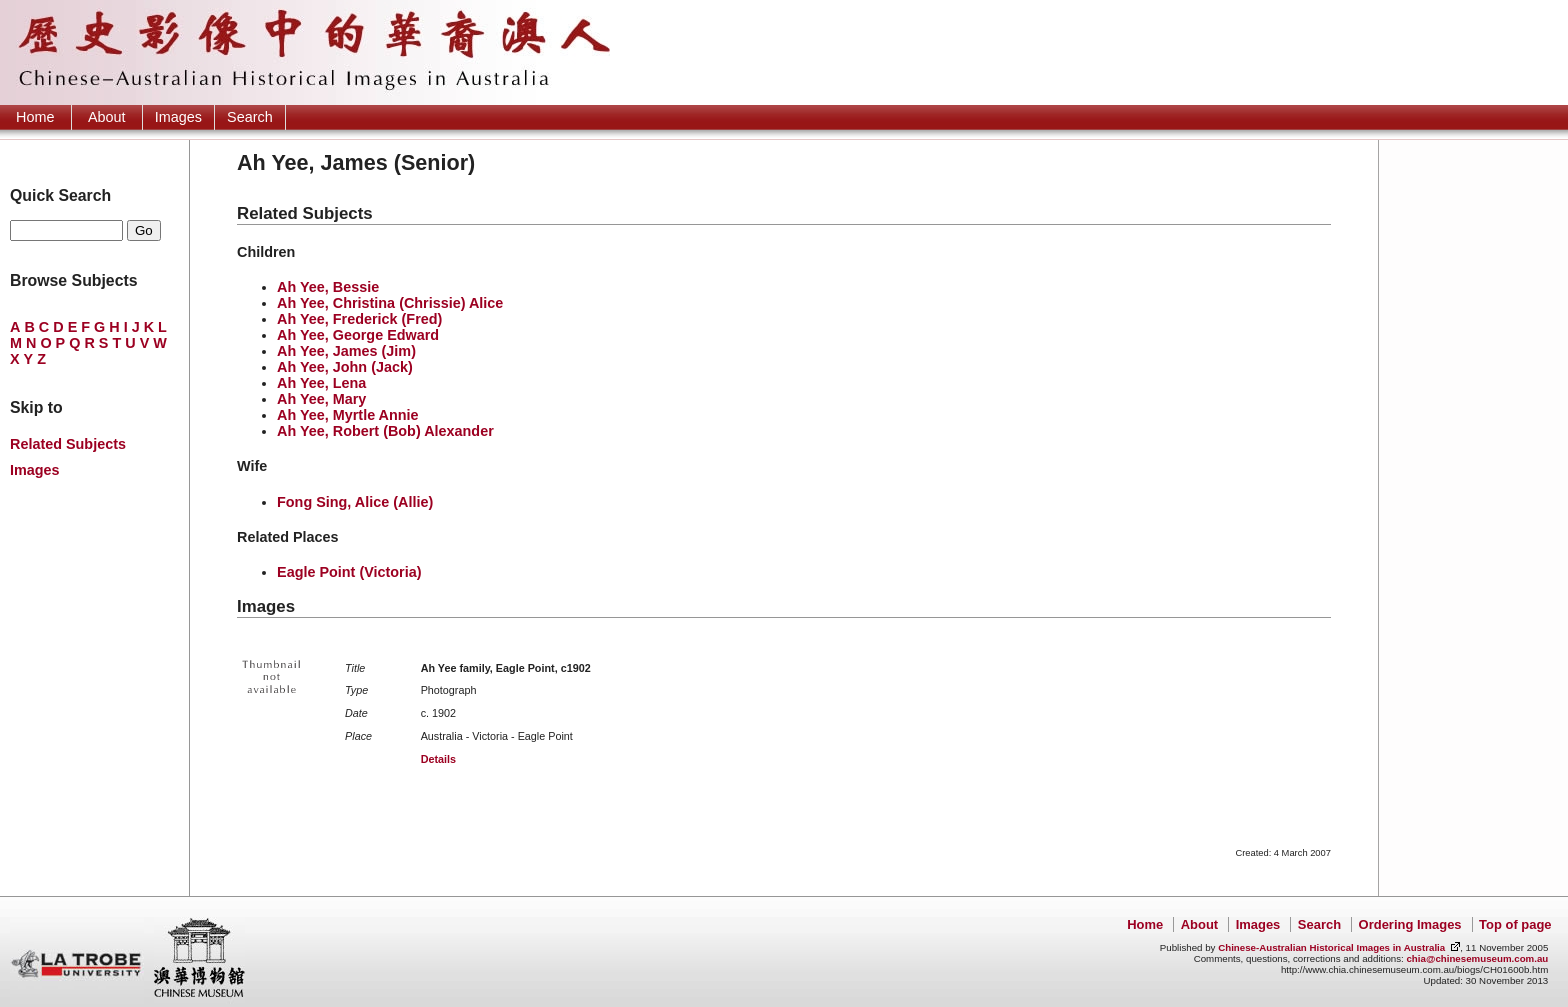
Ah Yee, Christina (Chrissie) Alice (390, 303)
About (107, 117)
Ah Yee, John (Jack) (345, 367)
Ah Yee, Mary (321, 399)
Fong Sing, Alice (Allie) (355, 502)
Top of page (1515, 924)
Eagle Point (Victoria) (349, 572)
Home (35, 117)
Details (438, 759)
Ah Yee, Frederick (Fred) (359, 319)
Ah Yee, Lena (321, 383)
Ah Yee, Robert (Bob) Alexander (385, 431)
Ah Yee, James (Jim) (346, 351)
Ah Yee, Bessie (328, 287)
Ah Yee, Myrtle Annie (348, 415)
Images (178, 117)
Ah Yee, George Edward (358, 335)
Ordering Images (1410, 924)
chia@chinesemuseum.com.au (1477, 958)
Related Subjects (68, 444)
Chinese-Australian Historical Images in (1331, 947)
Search (250, 117)
